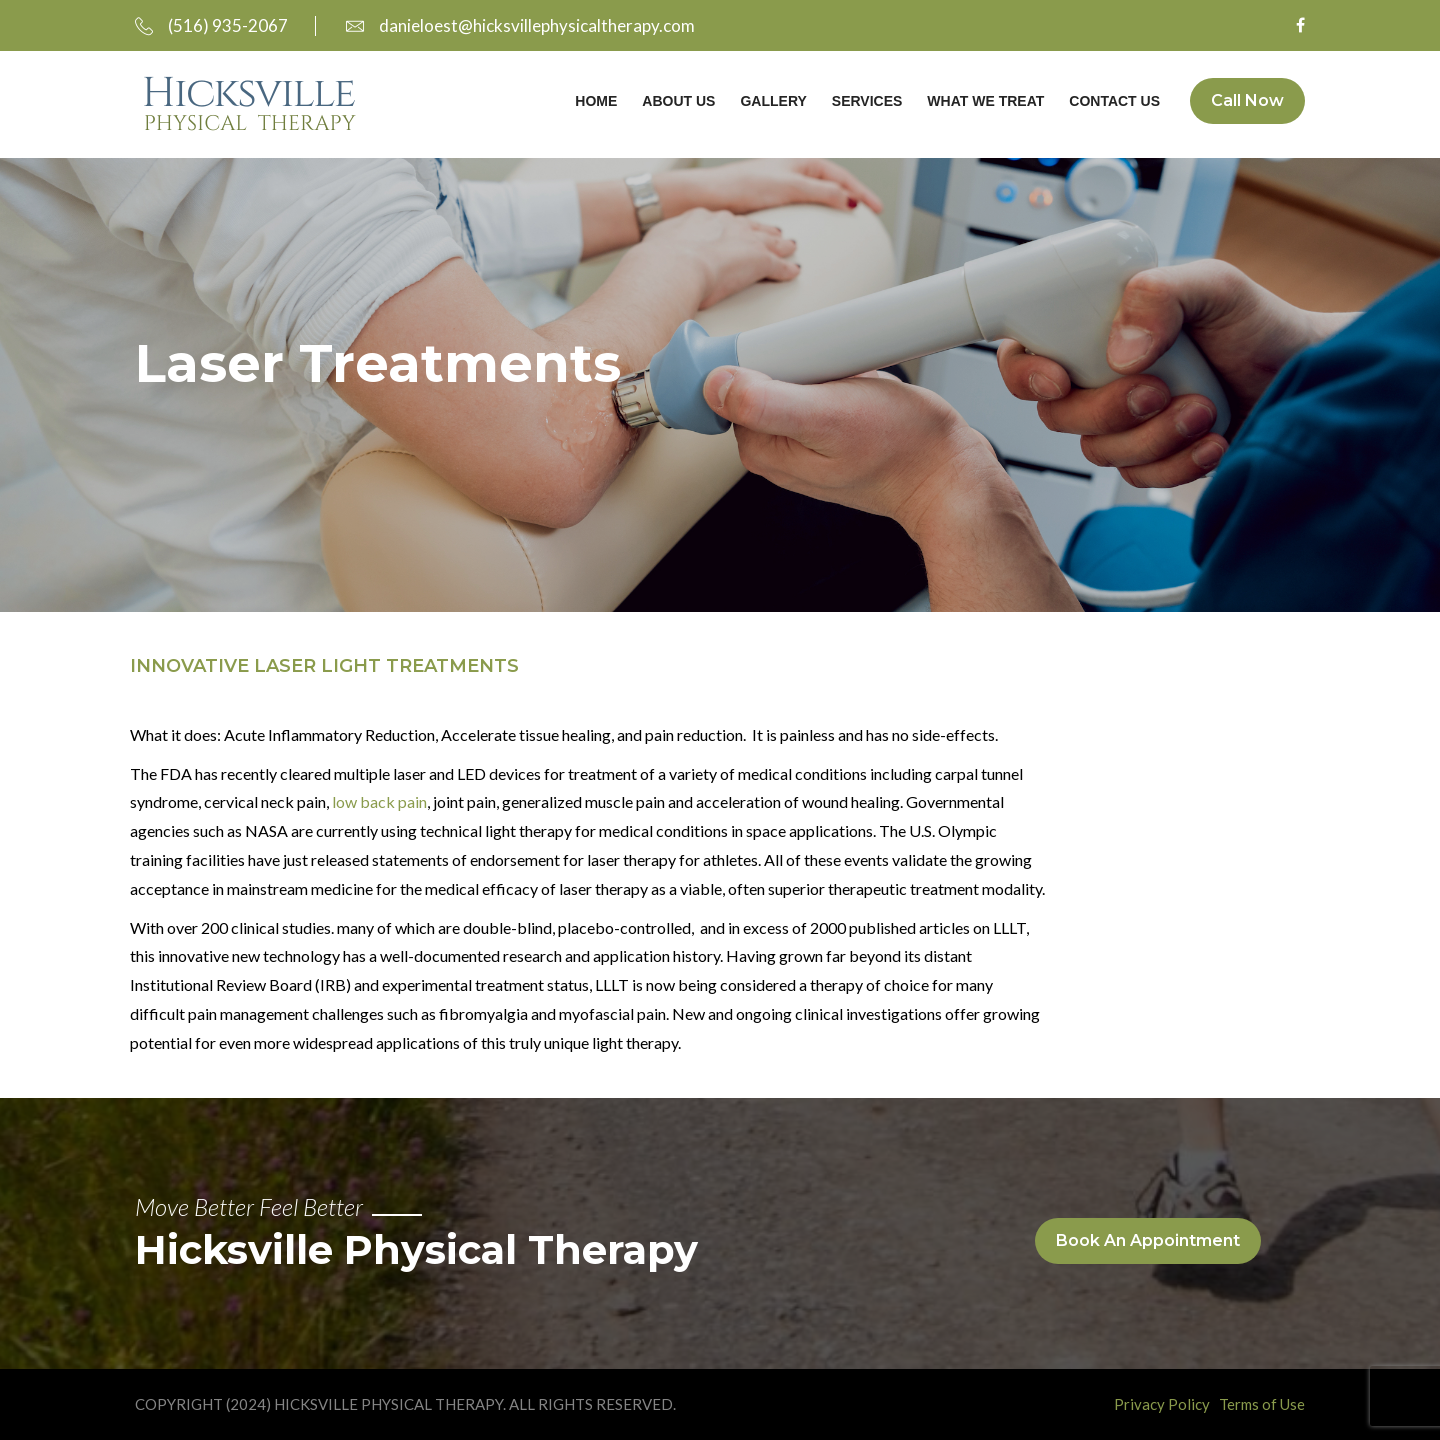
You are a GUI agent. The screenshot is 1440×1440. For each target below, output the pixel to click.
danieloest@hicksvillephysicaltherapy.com (520, 25)
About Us (678, 101)
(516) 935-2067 (211, 25)
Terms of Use (1262, 1404)
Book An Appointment (1148, 1240)
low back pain (379, 801)
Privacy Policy (1162, 1404)
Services (867, 101)
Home (596, 101)
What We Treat (985, 101)
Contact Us (1114, 101)
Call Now (1247, 100)
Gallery (773, 101)
